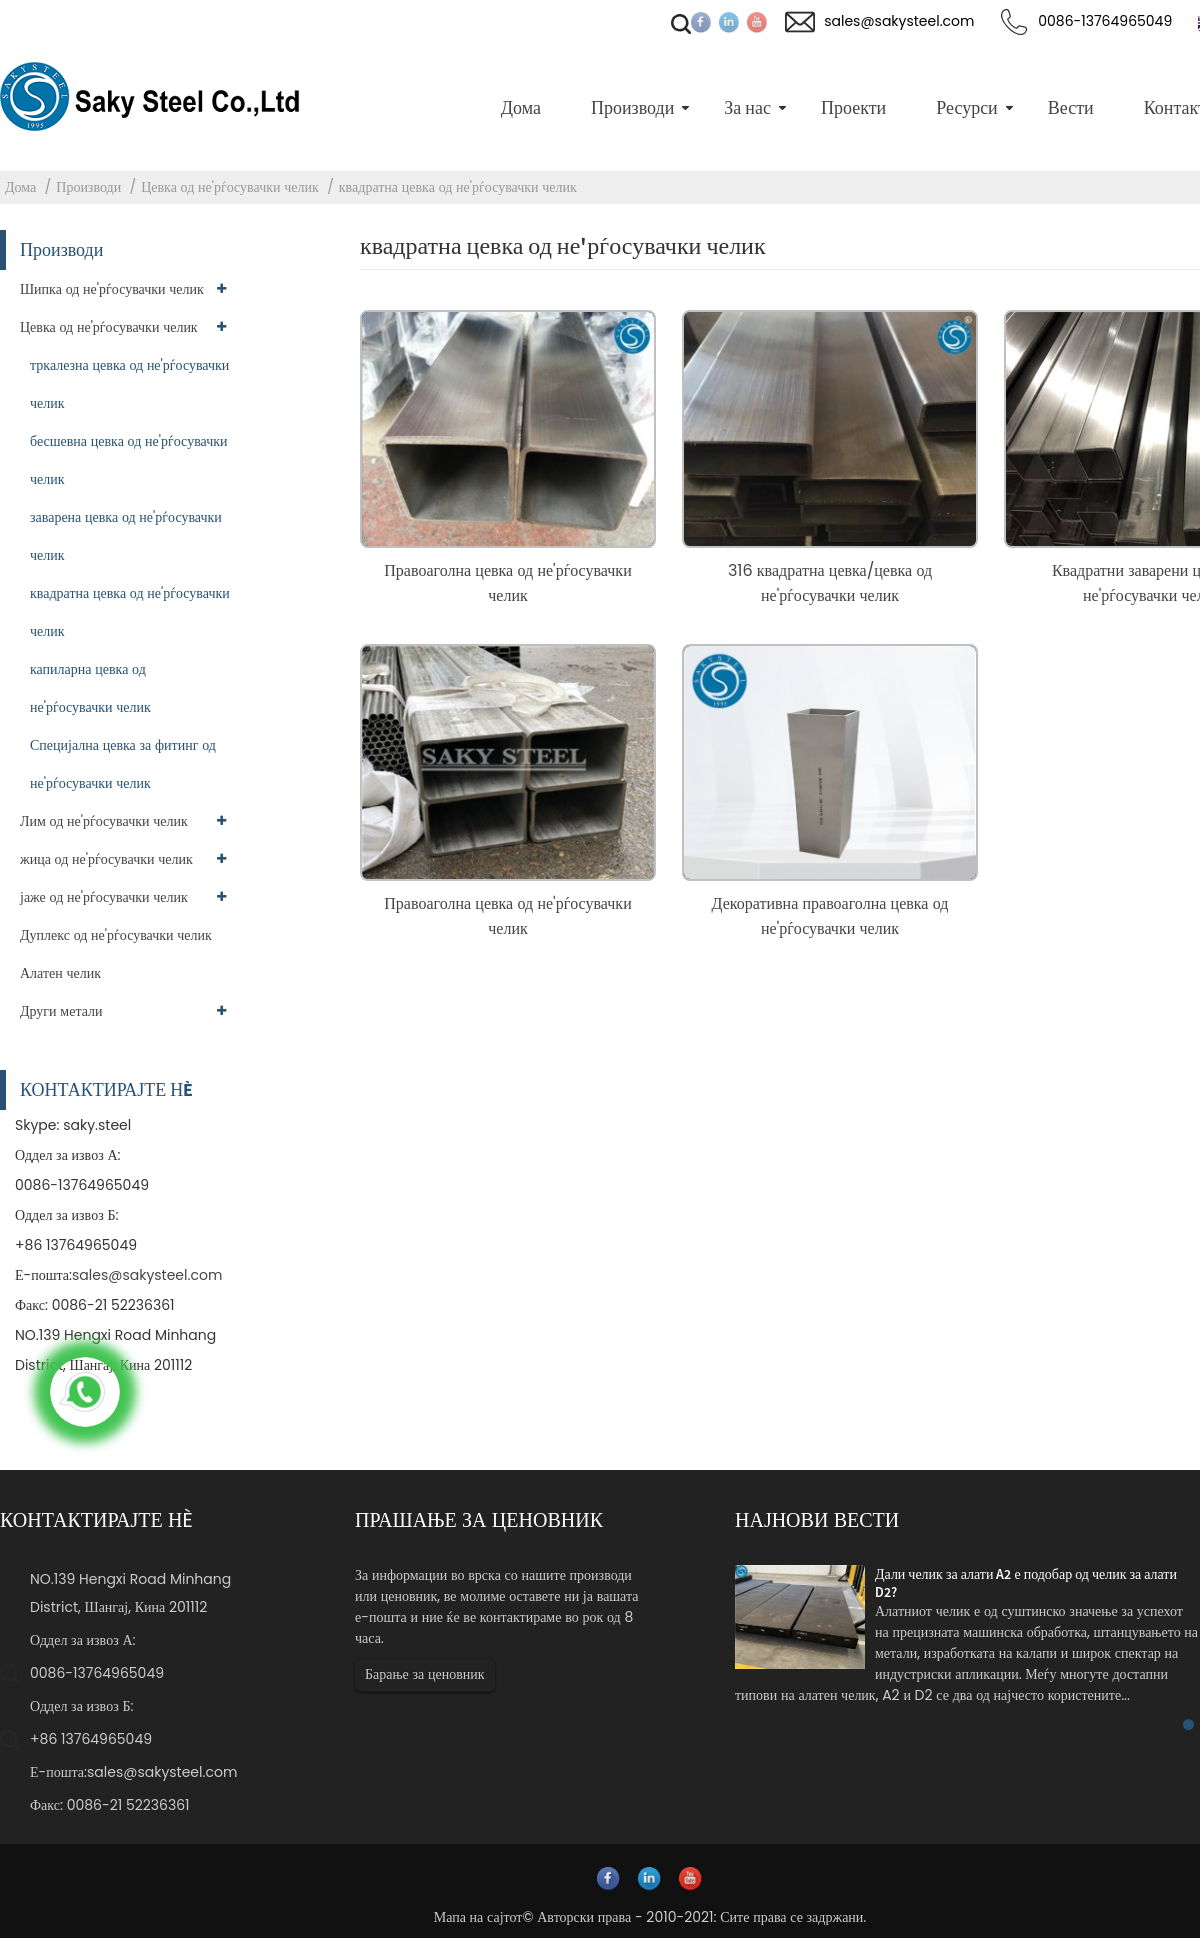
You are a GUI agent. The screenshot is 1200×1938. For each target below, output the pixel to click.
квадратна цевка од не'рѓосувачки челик (458, 187)
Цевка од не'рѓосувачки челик (230, 187)
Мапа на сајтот (478, 1917)
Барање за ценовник (425, 1674)
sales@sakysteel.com (147, 1275)
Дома (20, 187)
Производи (88, 187)
